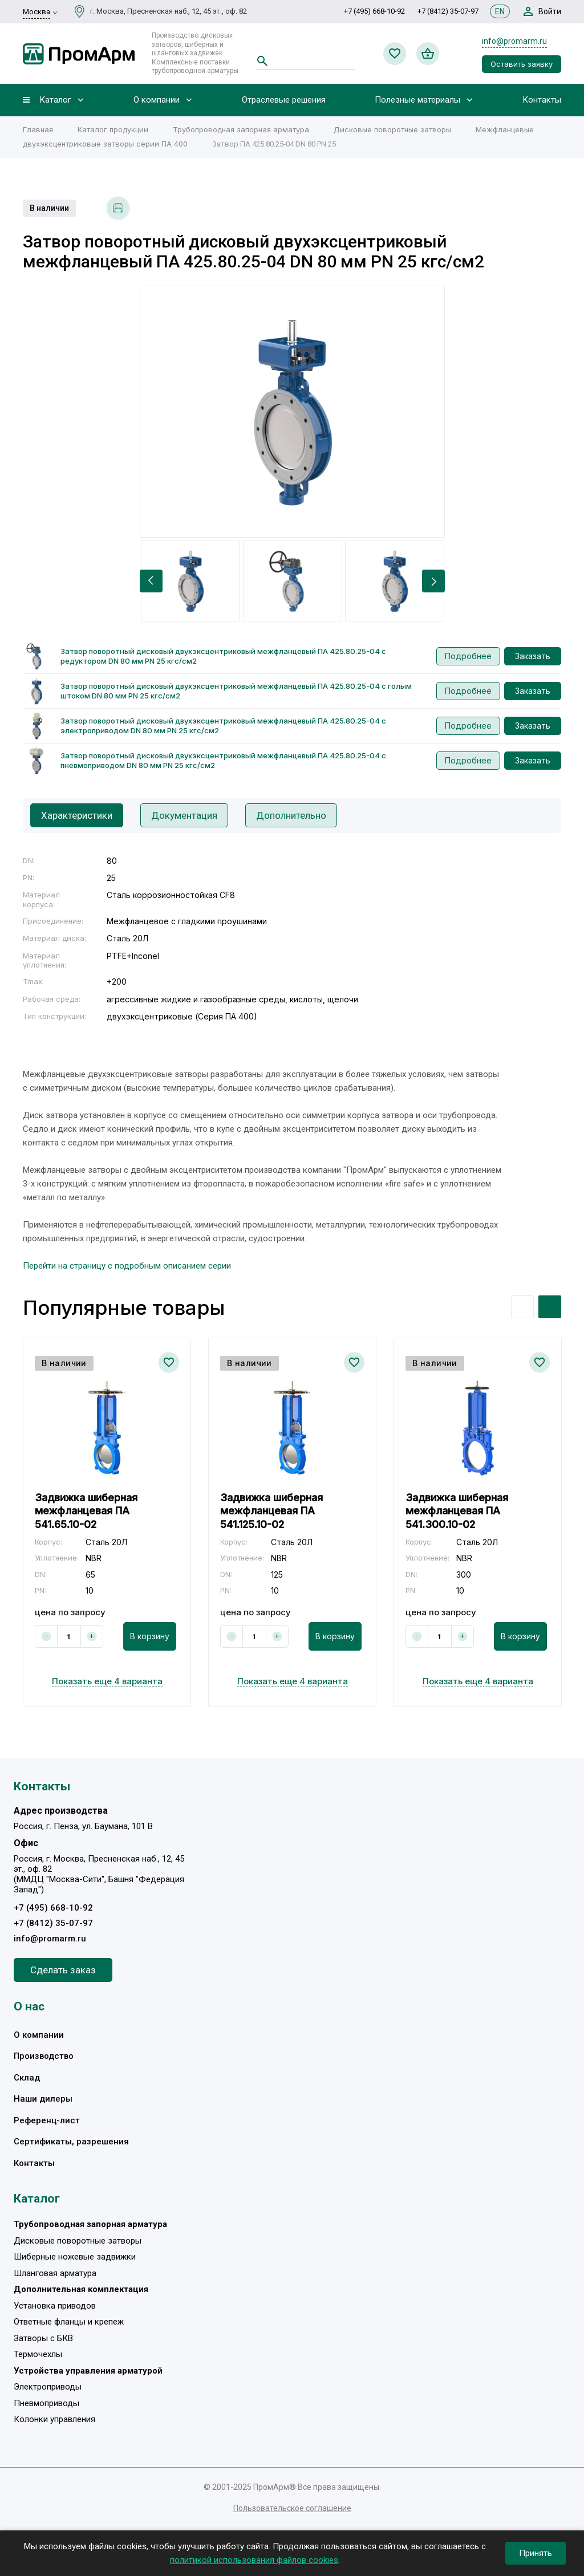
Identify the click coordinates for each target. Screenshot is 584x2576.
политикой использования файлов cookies (254, 2560)
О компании (156, 100)
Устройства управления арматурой (88, 2371)
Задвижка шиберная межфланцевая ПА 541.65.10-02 (86, 1511)
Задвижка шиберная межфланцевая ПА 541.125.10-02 (271, 1511)
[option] (292, 412)
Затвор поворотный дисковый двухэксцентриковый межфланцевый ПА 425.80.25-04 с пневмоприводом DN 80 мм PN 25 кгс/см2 (223, 760)
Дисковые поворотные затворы (77, 2241)
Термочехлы (38, 2355)
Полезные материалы (417, 100)
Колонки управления (54, 2420)
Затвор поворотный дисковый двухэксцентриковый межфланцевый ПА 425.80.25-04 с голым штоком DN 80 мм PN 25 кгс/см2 (236, 690)
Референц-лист (47, 2120)
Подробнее (468, 656)
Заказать (532, 656)
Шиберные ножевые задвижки (75, 2257)
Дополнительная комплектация (81, 2290)
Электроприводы (48, 2387)
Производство (44, 2056)
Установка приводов (55, 2306)
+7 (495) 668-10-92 (374, 11)
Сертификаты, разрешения (71, 2141)
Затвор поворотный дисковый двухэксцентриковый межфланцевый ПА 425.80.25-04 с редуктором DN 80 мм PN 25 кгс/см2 (223, 656)
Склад (27, 2078)
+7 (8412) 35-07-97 (447, 11)
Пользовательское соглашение (292, 2508)
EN (500, 11)
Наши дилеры (43, 2099)
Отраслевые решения (284, 100)
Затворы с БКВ (43, 2338)
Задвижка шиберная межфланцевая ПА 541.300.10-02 (456, 1511)
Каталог (55, 100)
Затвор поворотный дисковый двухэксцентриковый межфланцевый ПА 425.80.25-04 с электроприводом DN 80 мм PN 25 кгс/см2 (223, 725)
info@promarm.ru (514, 41)
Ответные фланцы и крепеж (69, 2322)
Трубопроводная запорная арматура (90, 2225)
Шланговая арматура (55, 2273)
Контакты (541, 100)
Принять (535, 2553)
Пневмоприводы (46, 2403)
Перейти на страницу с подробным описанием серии (127, 1266)
